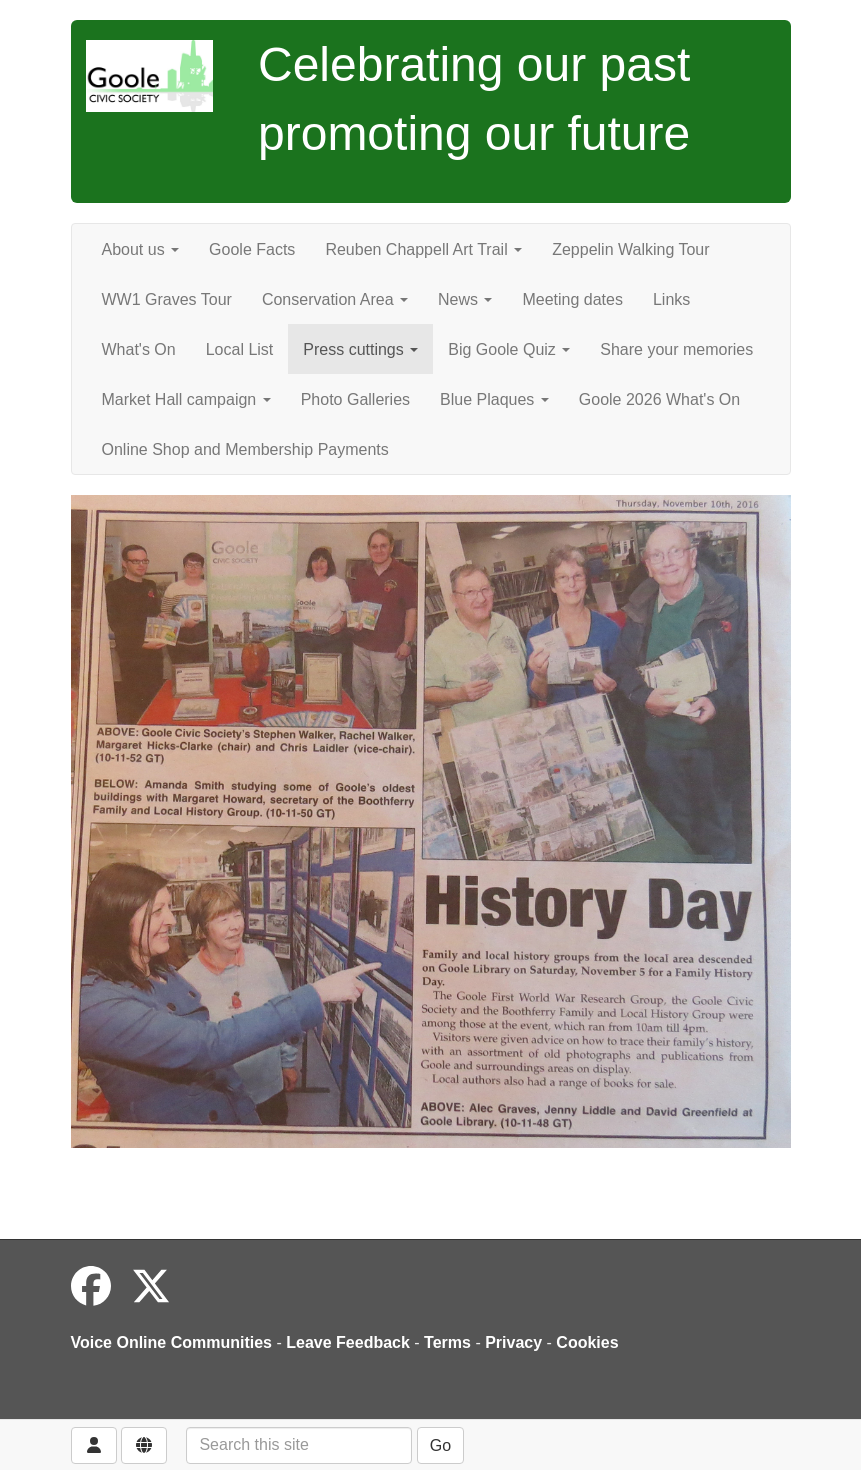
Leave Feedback (348, 1342)
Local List (240, 349)
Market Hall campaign (186, 399)
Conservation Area (335, 299)
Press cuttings (360, 349)
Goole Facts (252, 249)
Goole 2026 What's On (659, 399)
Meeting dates (572, 299)
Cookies (587, 1342)
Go (440, 1445)
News (465, 299)
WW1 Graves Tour (167, 299)
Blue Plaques (494, 399)
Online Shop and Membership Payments (245, 449)
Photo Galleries (355, 399)
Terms (447, 1342)
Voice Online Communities (172, 1342)
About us (141, 249)
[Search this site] (299, 1445)
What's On (139, 349)
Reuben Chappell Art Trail (423, 249)
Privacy (513, 1342)
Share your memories (676, 349)
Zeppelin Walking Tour (630, 249)
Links (671, 299)
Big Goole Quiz (509, 349)
